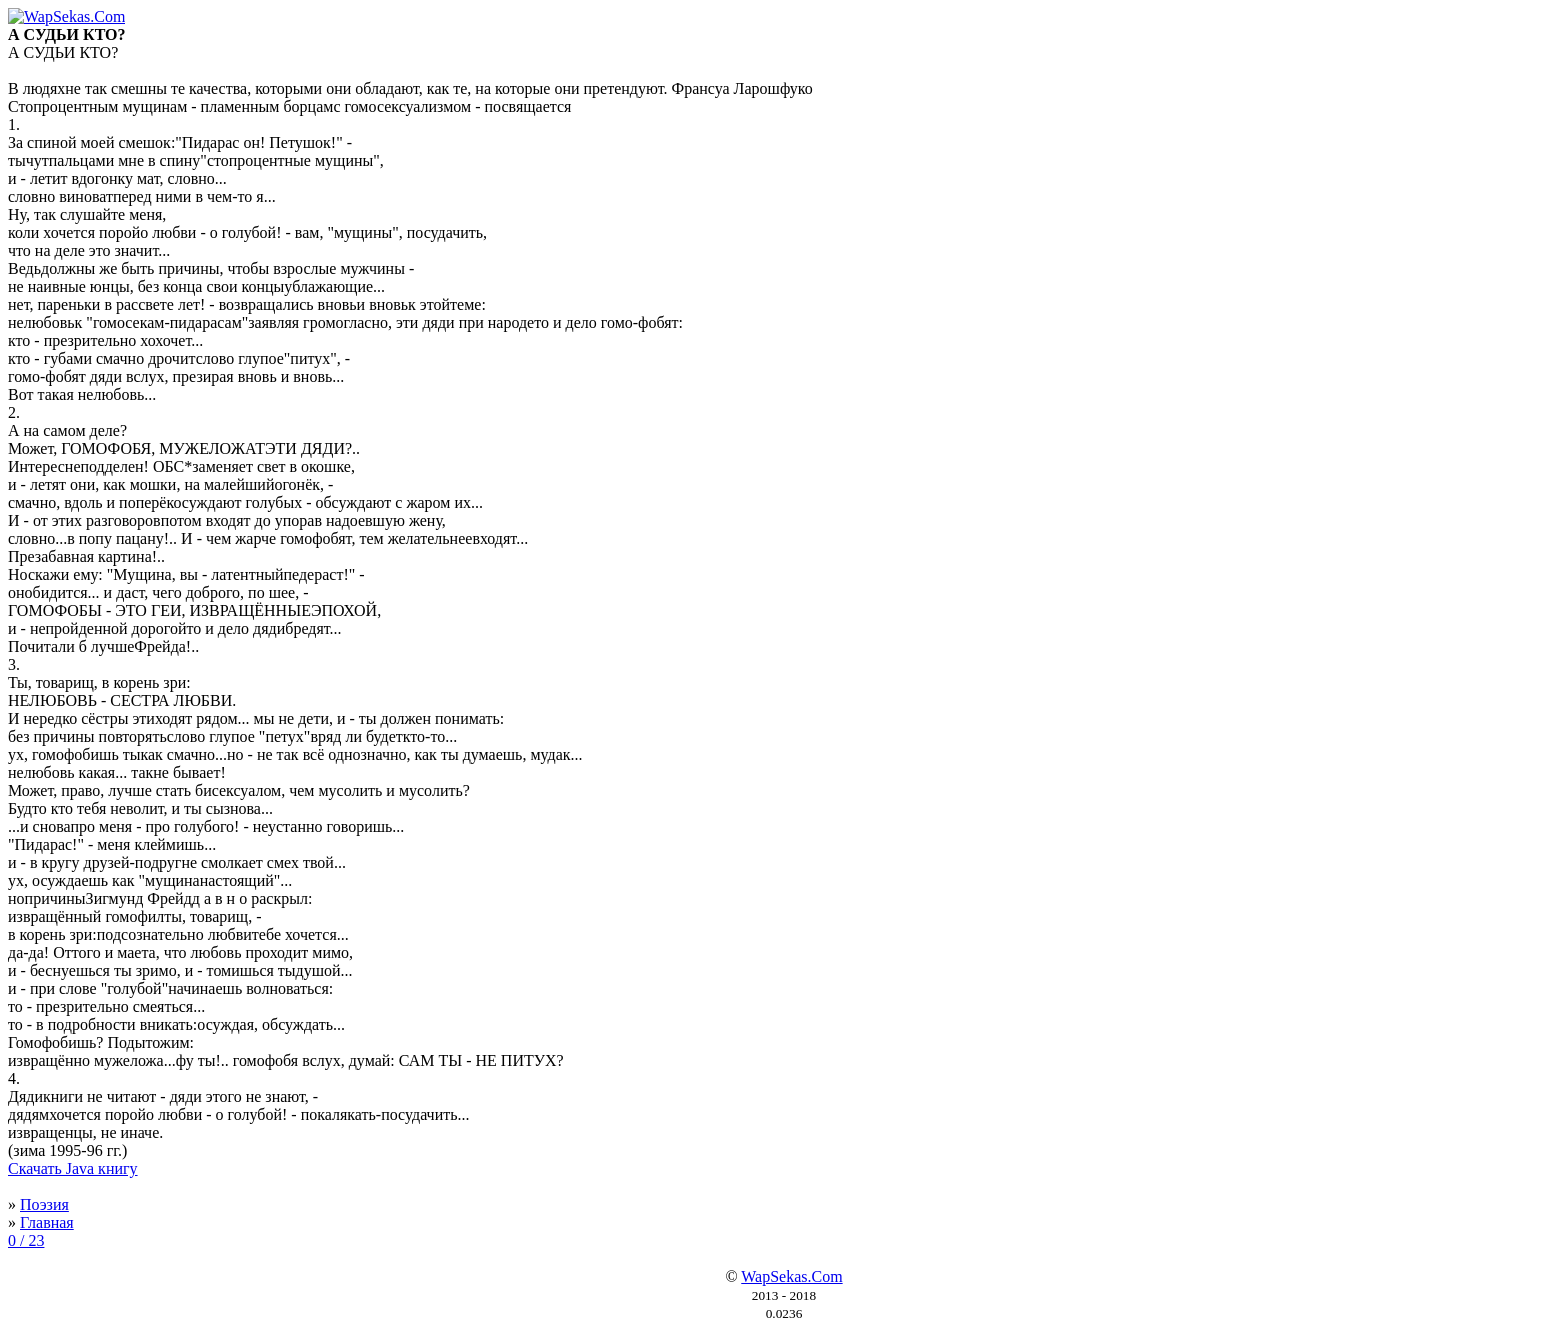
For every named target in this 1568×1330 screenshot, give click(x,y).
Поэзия (44, 1204)
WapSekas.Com (791, 1276)
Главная (47, 1222)
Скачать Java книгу (73, 1168)
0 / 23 (26, 1240)
